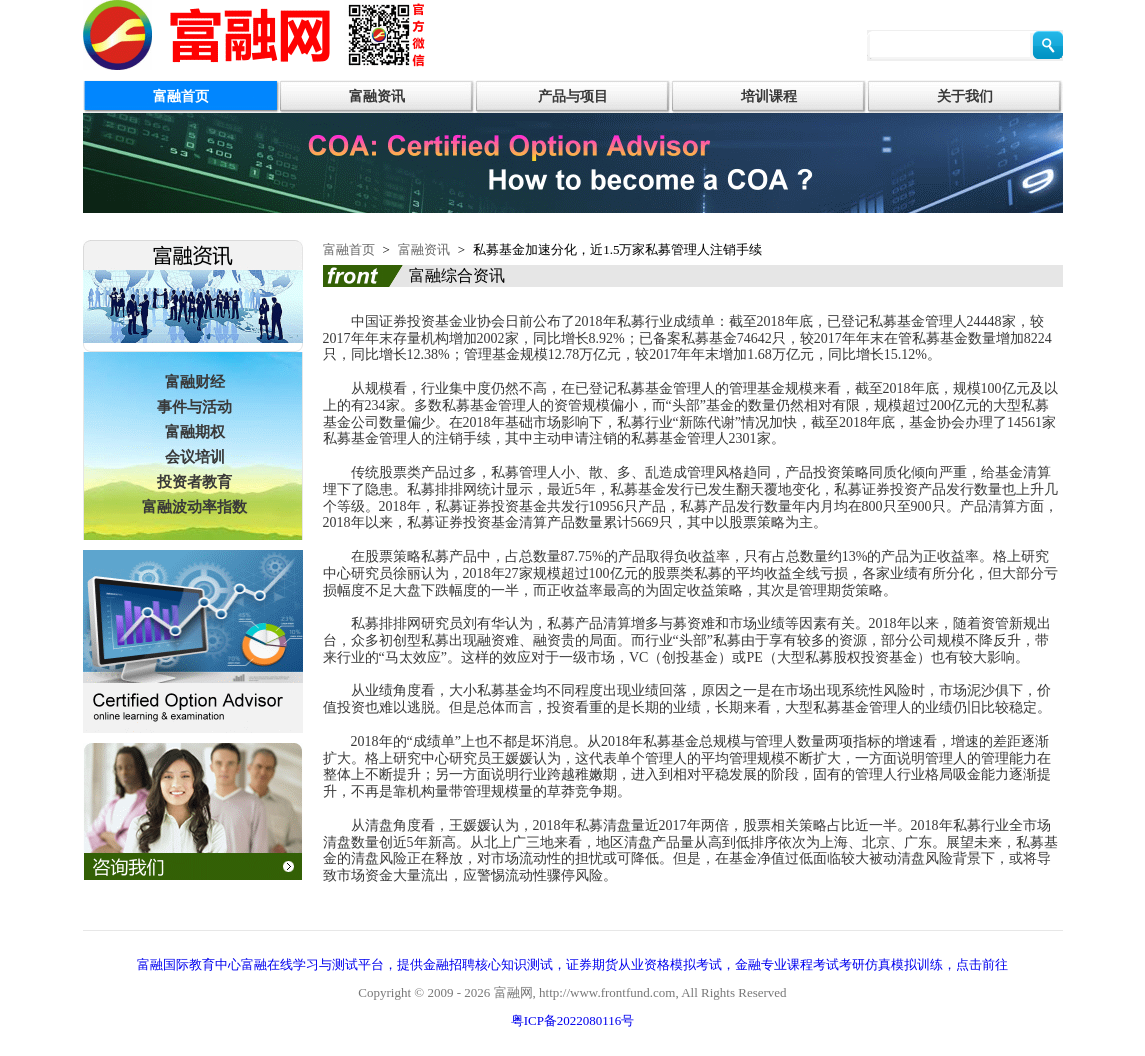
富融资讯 (377, 96)
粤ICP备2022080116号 (573, 1020)
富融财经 (195, 382)
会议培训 (195, 457)
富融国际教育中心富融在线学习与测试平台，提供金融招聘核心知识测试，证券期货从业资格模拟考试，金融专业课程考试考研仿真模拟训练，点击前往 (572, 964)
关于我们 (965, 96)
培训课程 (769, 96)
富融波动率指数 (194, 507)
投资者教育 (194, 482)
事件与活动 (194, 407)
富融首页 (181, 96)
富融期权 (195, 432)
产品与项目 (573, 96)
